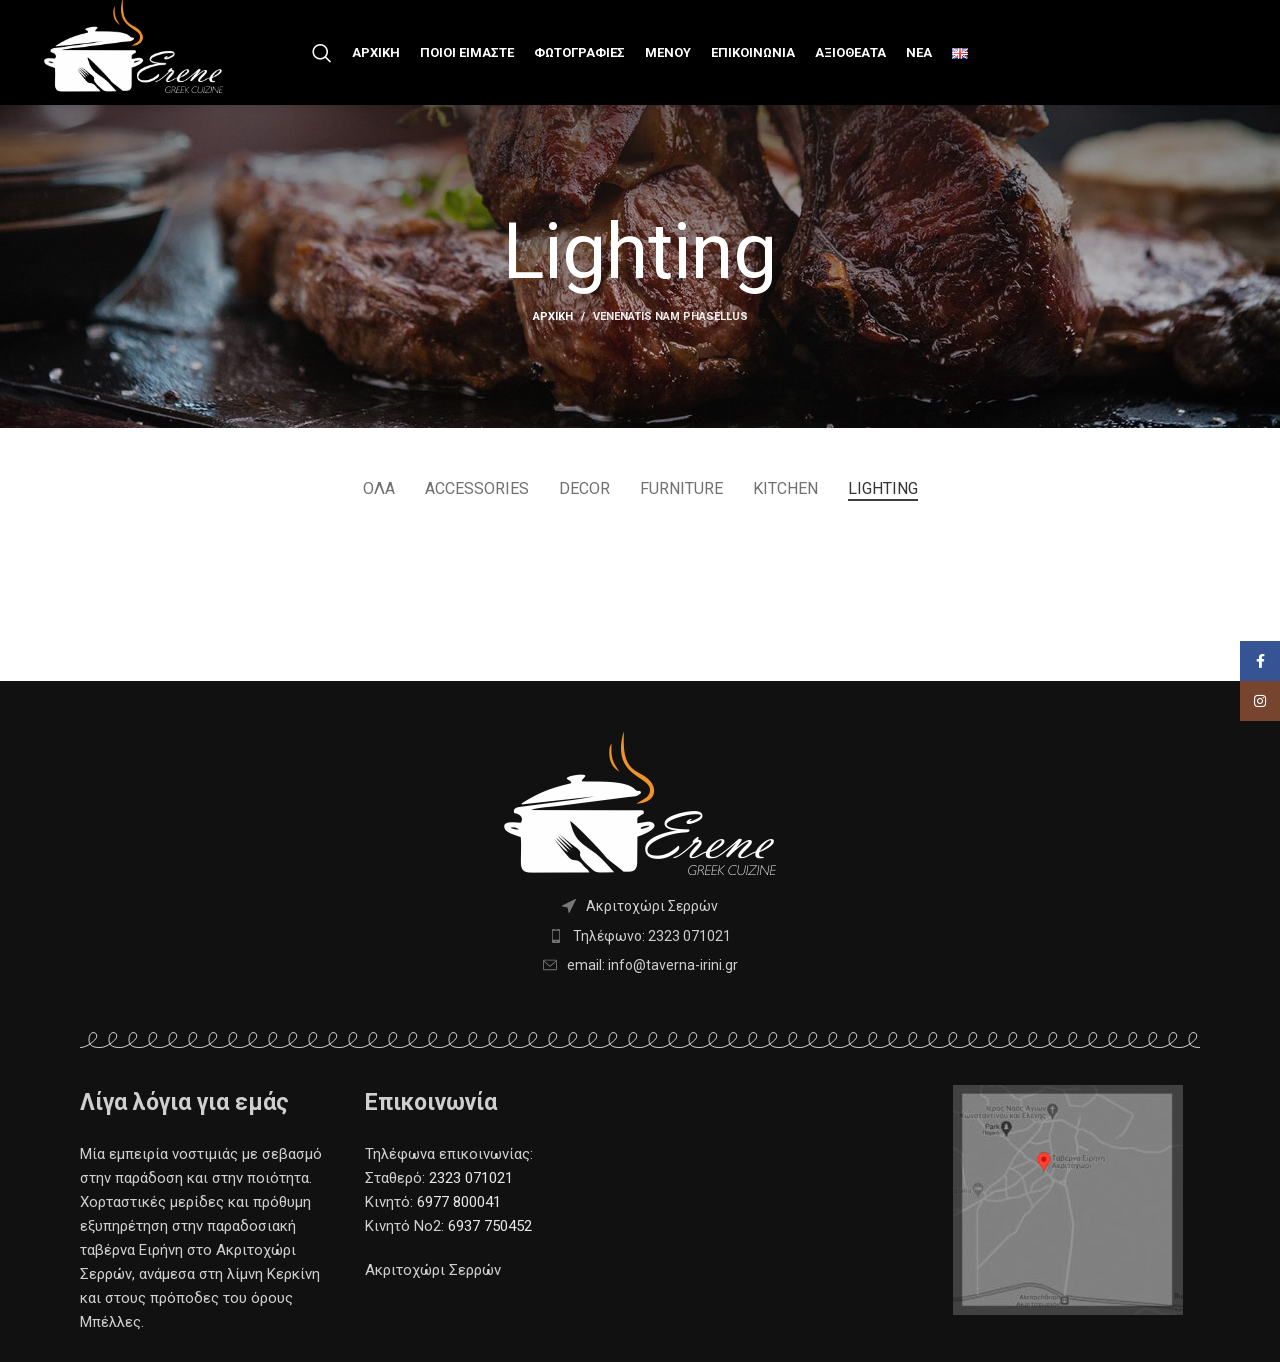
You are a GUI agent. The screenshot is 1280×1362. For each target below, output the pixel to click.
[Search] (322, 53)
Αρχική (553, 316)
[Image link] (1068, 1199)
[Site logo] (133, 44)
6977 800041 (457, 1202)
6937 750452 (490, 1226)
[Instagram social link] (1260, 741)
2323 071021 (471, 1178)
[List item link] (640, 936)
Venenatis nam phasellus (670, 316)
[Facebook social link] (1260, 701)
